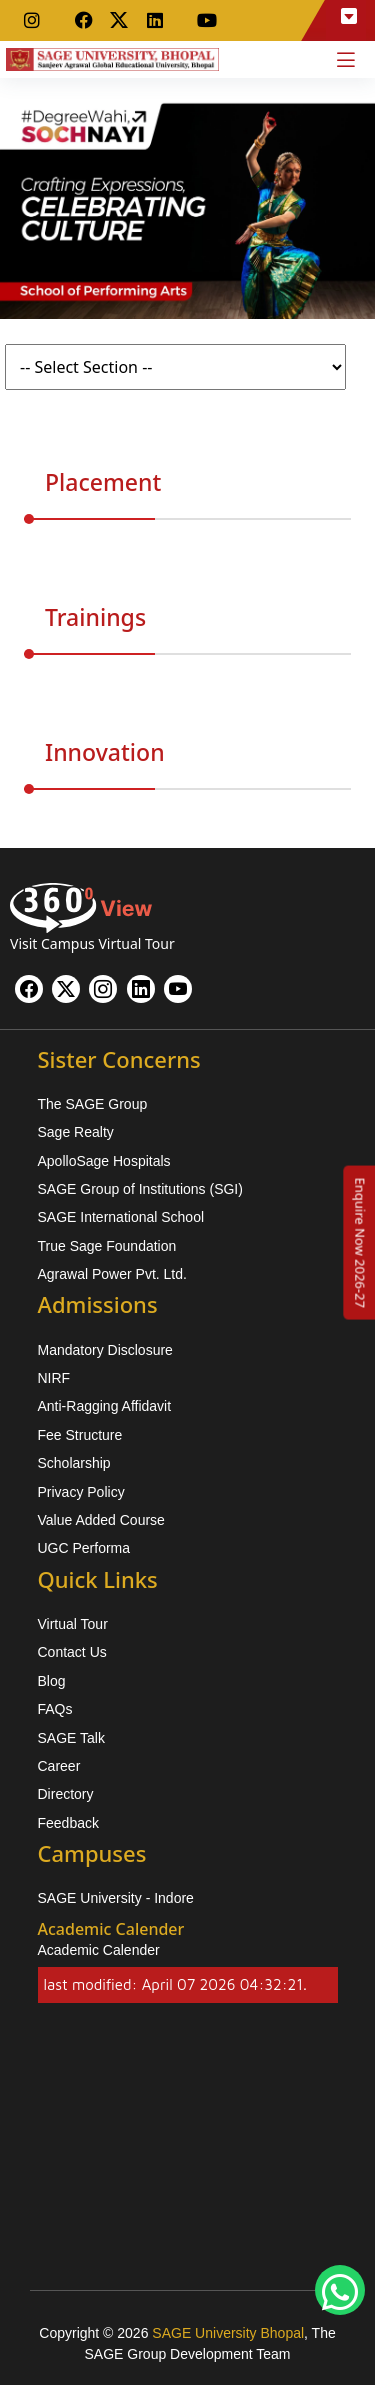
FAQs (55, 1709)
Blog (52, 1681)
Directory (66, 1794)
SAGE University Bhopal (228, 2333)
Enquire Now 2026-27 (360, 1242)
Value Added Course (101, 1520)
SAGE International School (121, 1217)
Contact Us (72, 1652)
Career (59, 1766)
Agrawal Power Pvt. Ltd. (112, 1274)
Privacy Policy (81, 1492)
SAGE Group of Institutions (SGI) (140, 1189)
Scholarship (74, 1463)
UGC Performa (84, 1548)
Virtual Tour (73, 1624)
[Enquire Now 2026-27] (360, 1242)
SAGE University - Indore (116, 1898)
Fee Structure (80, 1435)
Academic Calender (99, 1950)
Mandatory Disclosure (105, 1350)
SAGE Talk (71, 1738)
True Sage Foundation (107, 1246)
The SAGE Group (93, 1104)
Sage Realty (76, 1132)
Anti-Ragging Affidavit (105, 1406)
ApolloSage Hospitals (104, 1161)
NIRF (54, 1378)
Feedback (68, 1823)
